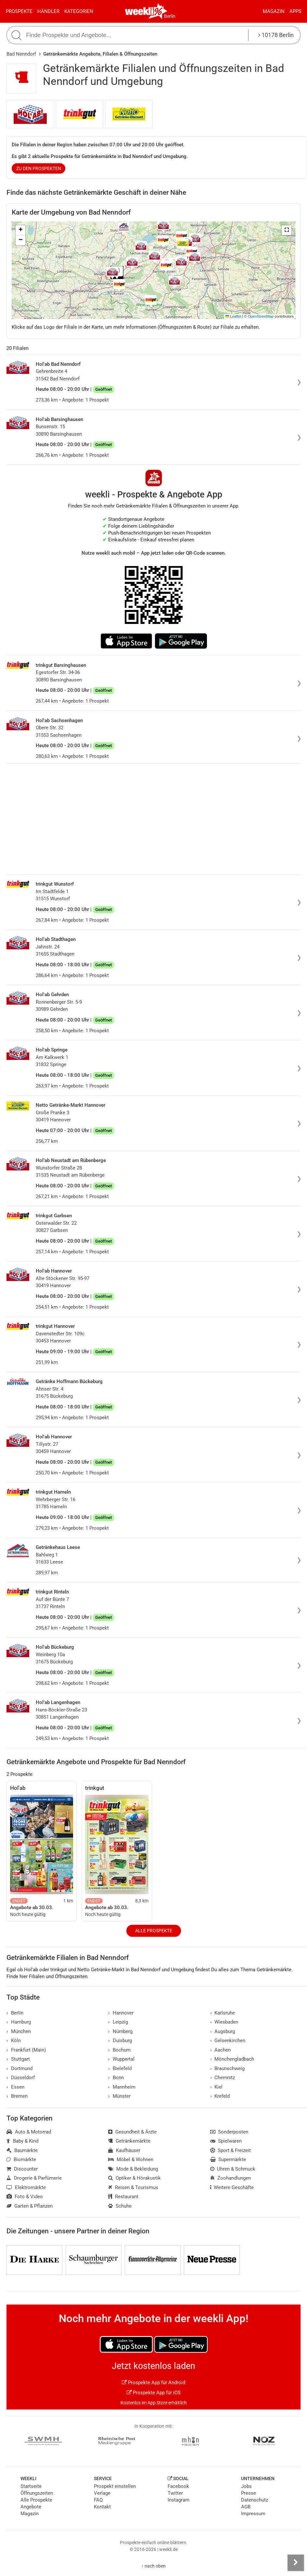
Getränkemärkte (129, 2141)
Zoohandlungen (230, 2178)
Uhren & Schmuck (233, 2169)
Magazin (274, 11)
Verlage (102, 2493)
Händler (48, 11)
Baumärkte (22, 2150)
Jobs (246, 2486)
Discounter (22, 2169)
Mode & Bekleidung (133, 2169)
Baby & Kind (22, 2141)
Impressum (253, 2514)
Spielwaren (226, 2141)
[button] (286, 230)
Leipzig (118, 2022)
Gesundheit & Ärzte (132, 2132)
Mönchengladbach (232, 2059)
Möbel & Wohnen (130, 2159)
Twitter (175, 2493)
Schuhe (120, 2206)
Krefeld (220, 2096)
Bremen (17, 2096)
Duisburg (120, 2040)
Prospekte (19, 11)
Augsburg (222, 2031)
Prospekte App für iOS (154, 2393)
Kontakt (102, 2507)
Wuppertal (121, 2059)
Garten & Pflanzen (29, 2206)
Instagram (178, 2500)
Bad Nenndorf (21, 54)
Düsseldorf (20, 2078)
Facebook (178, 2486)
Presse (248, 2493)
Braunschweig (227, 2068)
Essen (15, 2087)
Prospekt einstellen (115, 2486)
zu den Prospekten (38, 168)
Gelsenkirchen (228, 2040)
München (18, 2031)
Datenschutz (254, 2500)
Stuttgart (18, 2059)
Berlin (169, 16)
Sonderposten (229, 2132)
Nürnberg (120, 2031)
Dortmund (19, 2068)
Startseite (31, 2486)
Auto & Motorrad (28, 2132)
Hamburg (18, 2022)
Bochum (119, 2050)
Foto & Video (24, 2197)
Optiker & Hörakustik (134, 2178)
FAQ (98, 2500)
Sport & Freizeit (230, 2150)
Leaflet (233, 316)
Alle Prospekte (153, 1930)
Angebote (30, 2507)
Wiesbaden (224, 2022)
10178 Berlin (276, 35)
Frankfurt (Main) (26, 2050)
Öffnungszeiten (36, 2493)
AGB (245, 2507)
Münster (119, 2096)
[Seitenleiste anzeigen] (296, 2563)
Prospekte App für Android (153, 2382)
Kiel (216, 2087)
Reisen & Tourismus (133, 2187)
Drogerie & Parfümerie (34, 2178)
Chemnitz (222, 2078)
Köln (13, 2040)
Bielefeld (120, 2068)
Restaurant (123, 2197)
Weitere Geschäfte (232, 2187)
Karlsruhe (222, 2013)
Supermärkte (228, 2159)
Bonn (116, 2078)
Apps (295, 11)
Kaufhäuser (124, 2150)
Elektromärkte (26, 2187)
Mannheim (121, 2087)
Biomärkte (21, 2159)
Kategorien (78, 11)
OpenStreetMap (261, 316)
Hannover (121, 2013)
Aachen (220, 2050)
